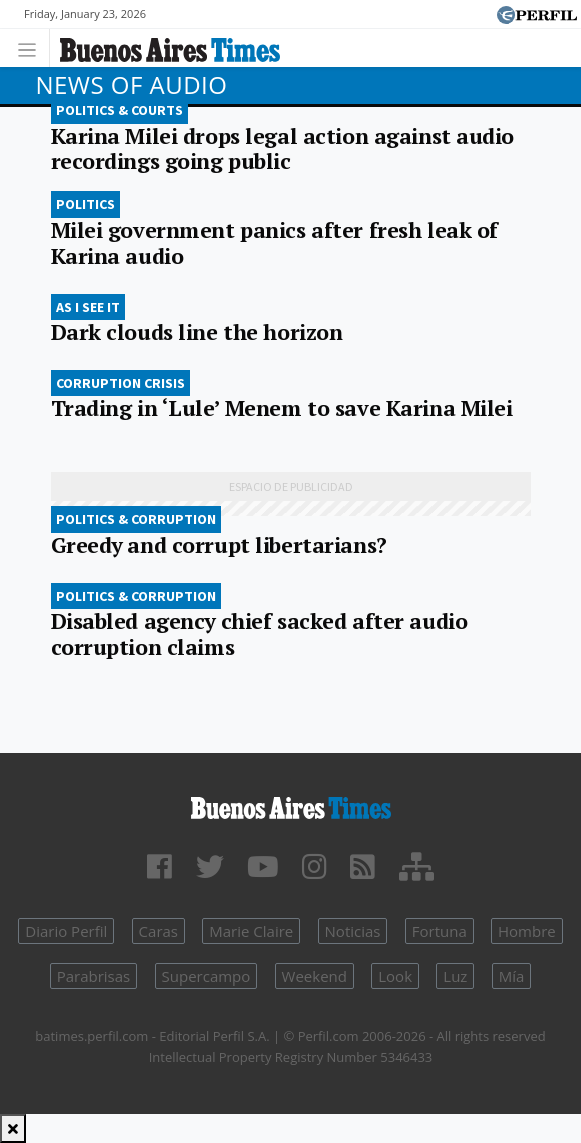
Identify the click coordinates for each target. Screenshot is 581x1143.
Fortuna (439, 931)
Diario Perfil (66, 931)
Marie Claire (251, 931)
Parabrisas (94, 976)
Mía (512, 976)
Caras (158, 931)
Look (395, 976)
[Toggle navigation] (32, 47)
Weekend (314, 976)
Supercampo (206, 976)
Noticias (353, 931)
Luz (455, 976)
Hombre (527, 931)
